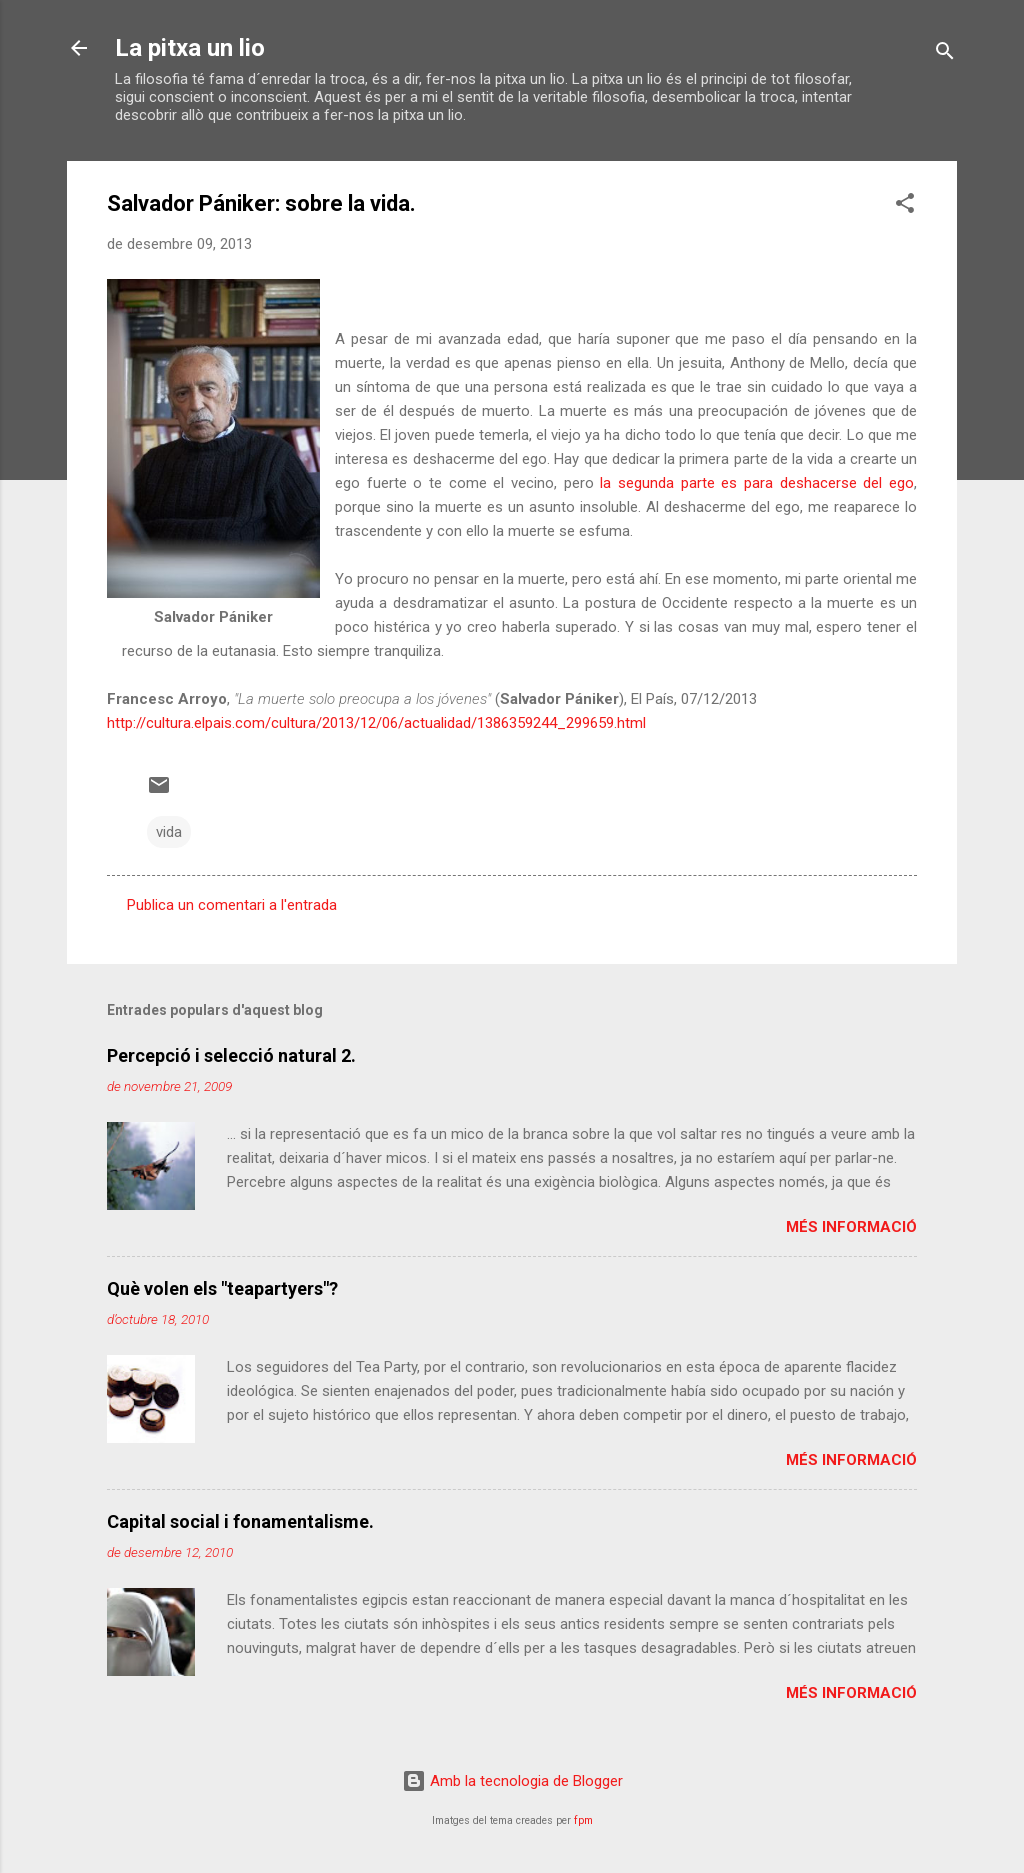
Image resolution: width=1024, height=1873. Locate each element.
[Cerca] (945, 54)
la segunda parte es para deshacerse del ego (757, 483)
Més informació (851, 1227)
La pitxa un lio (190, 48)
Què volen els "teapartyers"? (222, 1288)
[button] (905, 206)
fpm (583, 1820)
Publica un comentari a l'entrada (232, 905)
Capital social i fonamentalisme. (240, 1521)
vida (169, 832)
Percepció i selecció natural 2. (231, 1055)
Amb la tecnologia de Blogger (512, 1781)
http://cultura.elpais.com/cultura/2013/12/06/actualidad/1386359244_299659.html (376, 723)
